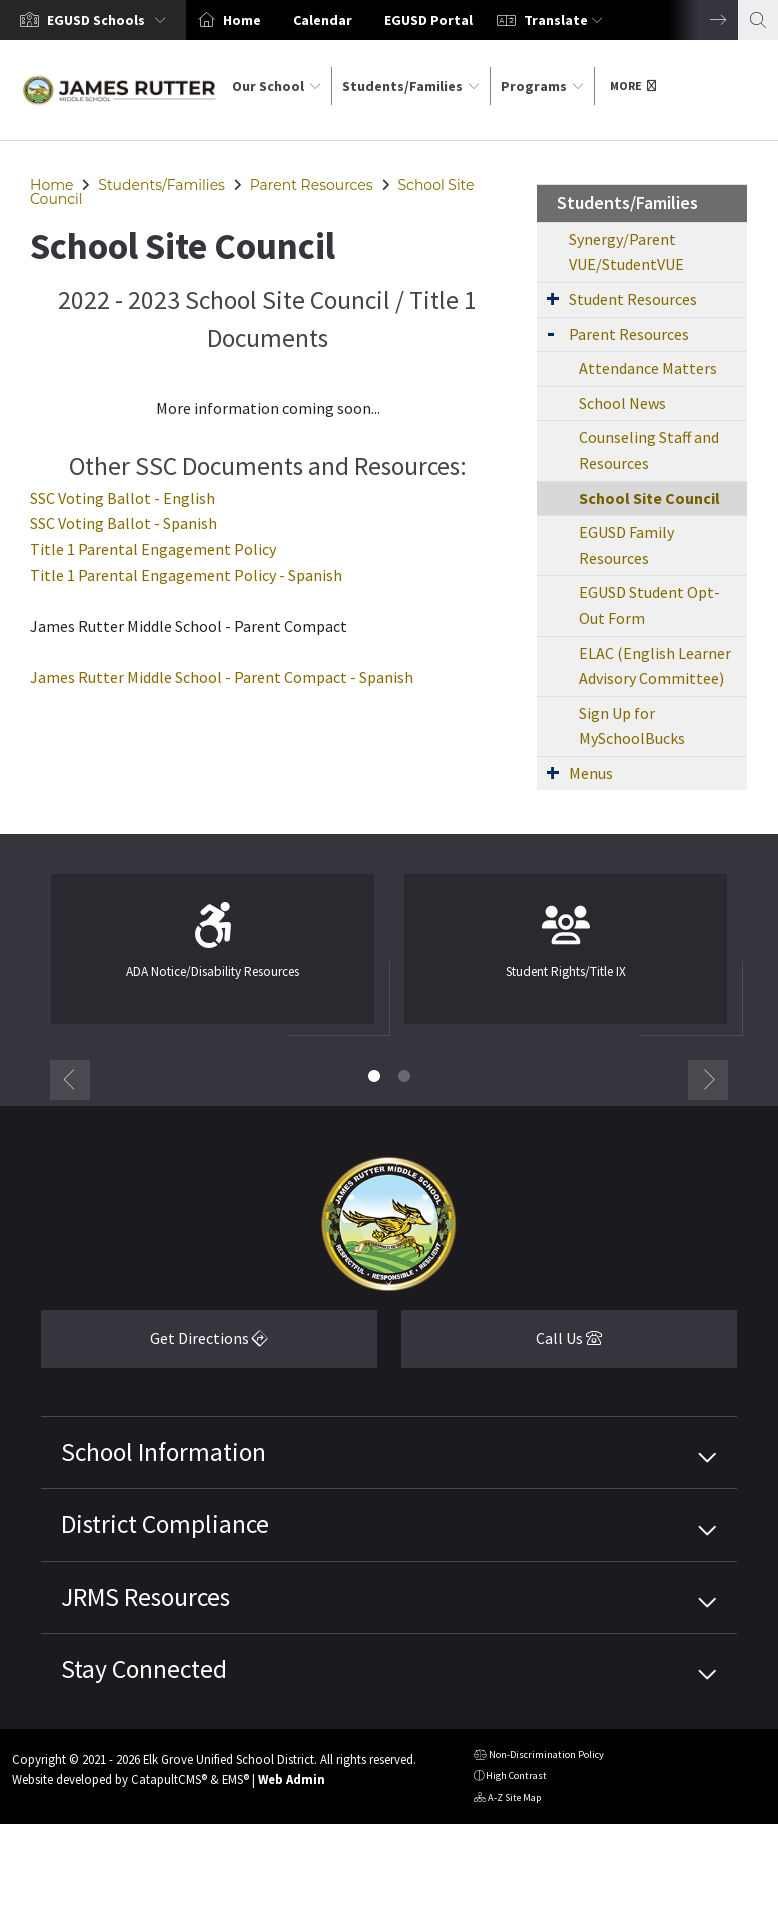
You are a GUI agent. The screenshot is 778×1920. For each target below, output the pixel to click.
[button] (110, 20)
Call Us (501, 1345)
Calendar (322, 20)
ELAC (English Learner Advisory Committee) (655, 666)
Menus (591, 773)
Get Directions (154, 1345)
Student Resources (633, 299)
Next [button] (703, 20)
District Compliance (165, 1524)
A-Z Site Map (507, 1799)
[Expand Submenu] (553, 298)
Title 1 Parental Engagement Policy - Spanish (186, 575)
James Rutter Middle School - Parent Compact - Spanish (221, 677)
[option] (93, 20)
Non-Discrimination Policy (539, 1756)
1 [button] (374, 1076)
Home (242, 20)
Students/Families (411, 86)
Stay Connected (144, 1669)
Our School (276, 86)
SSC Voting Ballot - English (122, 498)
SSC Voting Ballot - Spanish (123, 523)
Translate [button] (563, 20)
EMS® (235, 1779)
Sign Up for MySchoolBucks (632, 726)
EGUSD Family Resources (626, 545)
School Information (163, 1452)
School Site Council (649, 498)
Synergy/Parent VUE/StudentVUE (626, 252)
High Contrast (516, 1775)
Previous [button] (70, 1080)
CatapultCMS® (169, 1779)
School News (622, 403)
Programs (542, 86)
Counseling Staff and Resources (649, 450)
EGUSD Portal (428, 20)
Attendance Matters (648, 368)
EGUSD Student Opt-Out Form (649, 605)
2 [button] (404, 1076)
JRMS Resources (145, 1597)
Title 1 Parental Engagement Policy (153, 549)
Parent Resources (311, 185)
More (633, 85)
